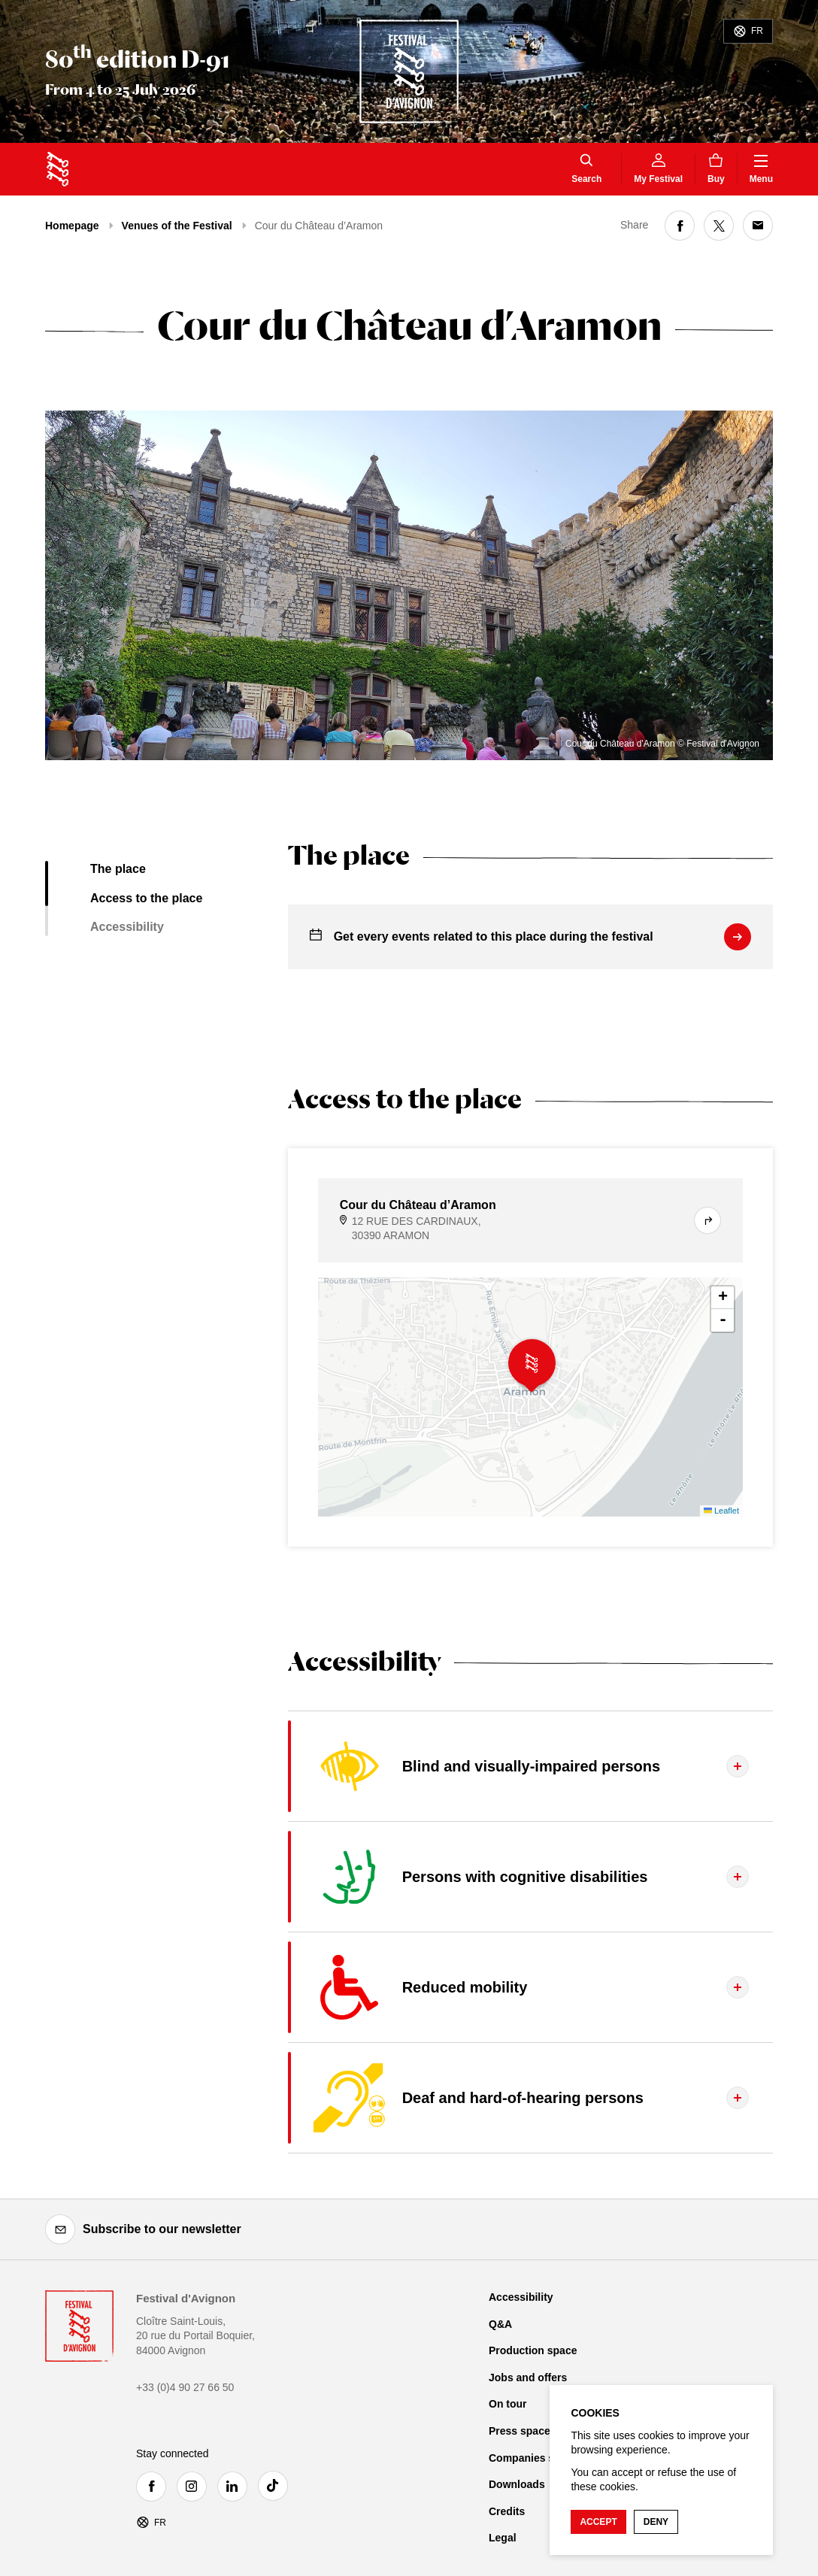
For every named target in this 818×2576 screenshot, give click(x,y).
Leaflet (721, 1510)
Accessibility (127, 926)
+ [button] (723, 1297)
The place (118, 868)
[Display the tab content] (530, 1766)
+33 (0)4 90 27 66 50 (185, 2387)
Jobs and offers (528, 2377)
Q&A (500, 2324)
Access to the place (146, 898)
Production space (533, 2350)
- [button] (723, 1320)
